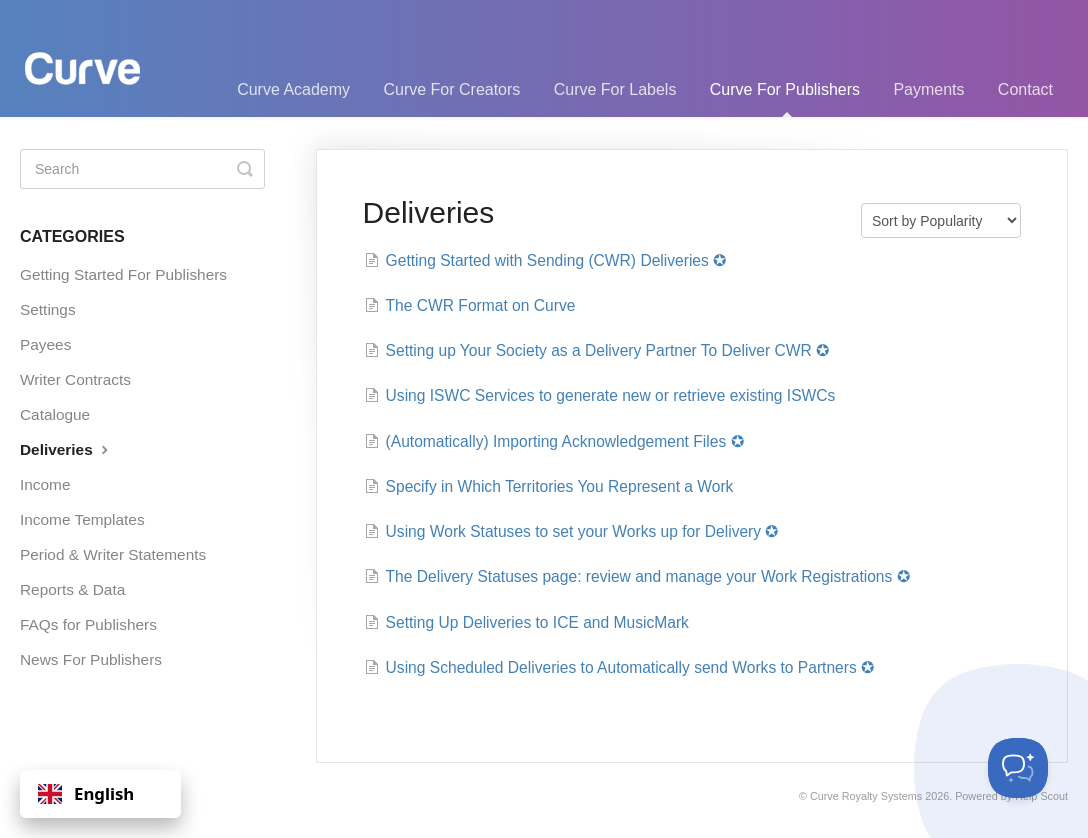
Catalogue (55, 414)
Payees (45, 344)
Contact (1025, 89)
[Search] (142, 169)
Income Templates (82, 519)
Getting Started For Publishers (123, 274)
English (86, 793)
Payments (928, 89)
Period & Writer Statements (113, 554)
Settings (48, 309)
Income (45, 484)
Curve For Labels (615, 89)
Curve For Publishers (785, 99)
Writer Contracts (75, 379)
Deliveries (66, 449)
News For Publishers (91, 659)
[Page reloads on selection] (941, 220)
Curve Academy (293, 89)
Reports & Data (72, 589)
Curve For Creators (451, 89)
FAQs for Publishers (88, 624)
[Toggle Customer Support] (1018, 768)
